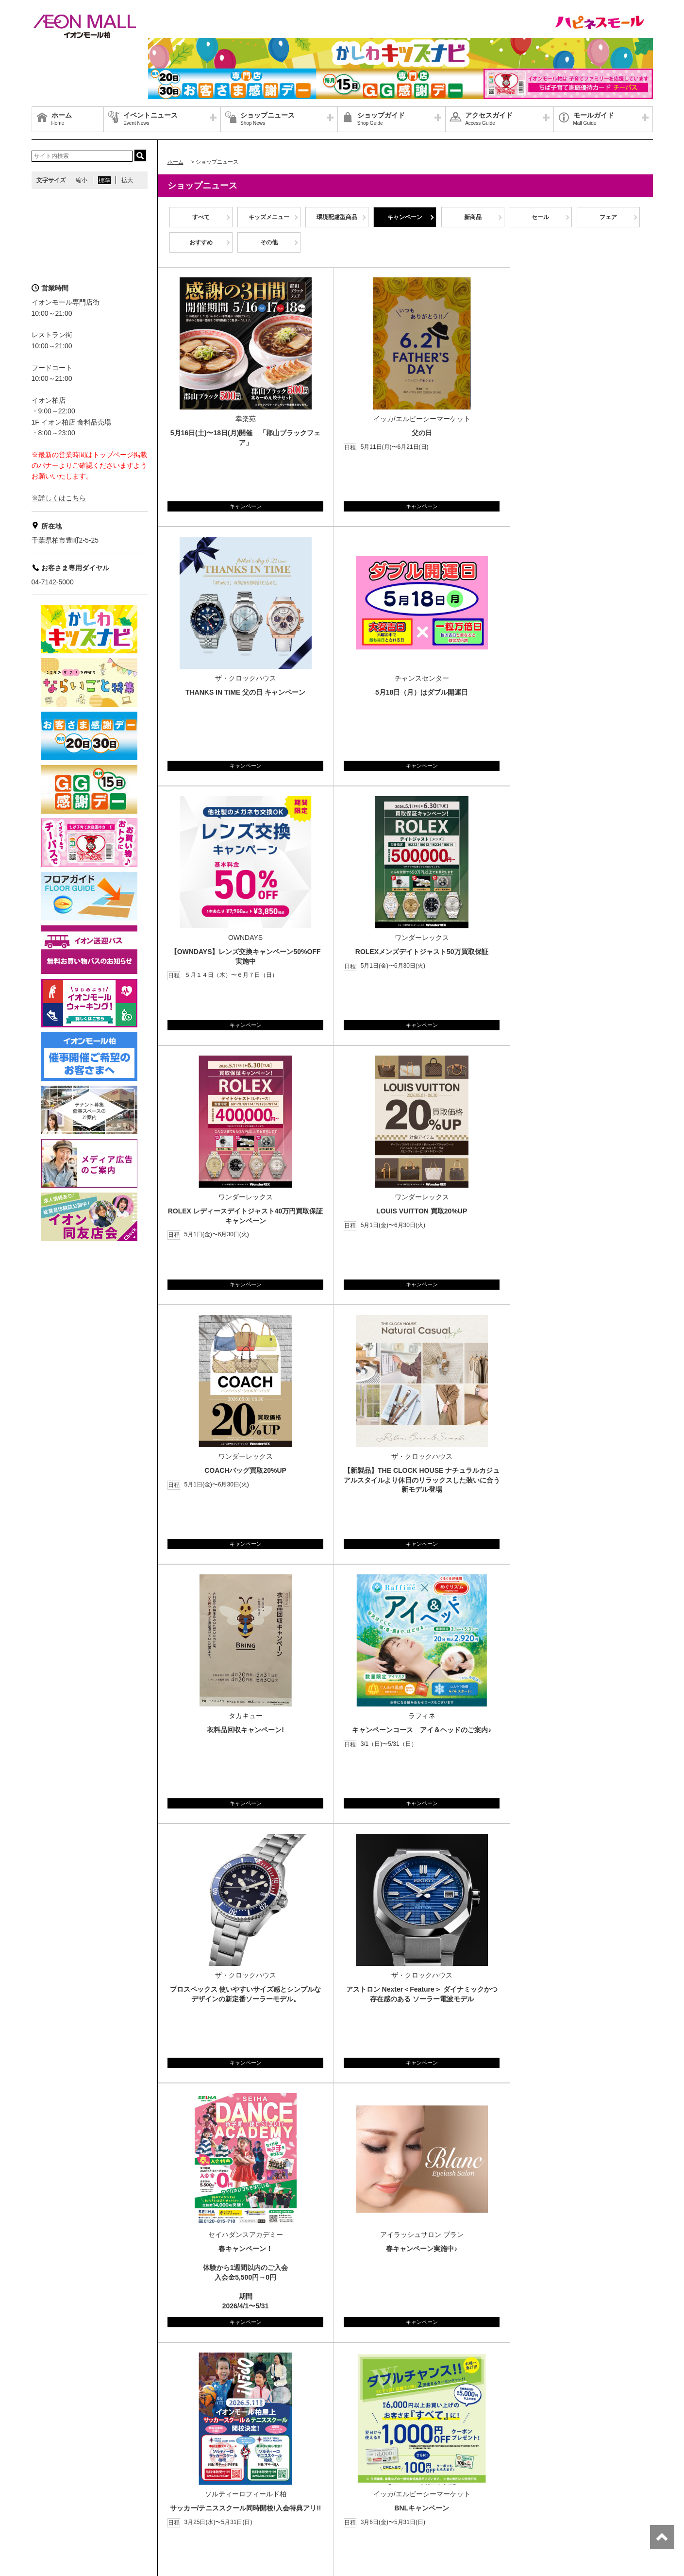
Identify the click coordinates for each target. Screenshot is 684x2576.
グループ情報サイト (63, 2496)
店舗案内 (111, 2496)
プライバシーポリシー (162, 2496)
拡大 (127, 180)
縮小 (81, 180)
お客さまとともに (111, 2508)
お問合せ (213, 2496)
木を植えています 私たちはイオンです (234, 2508)
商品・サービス (57, 2508)
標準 (104, 180)
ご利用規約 (159, 2508)
